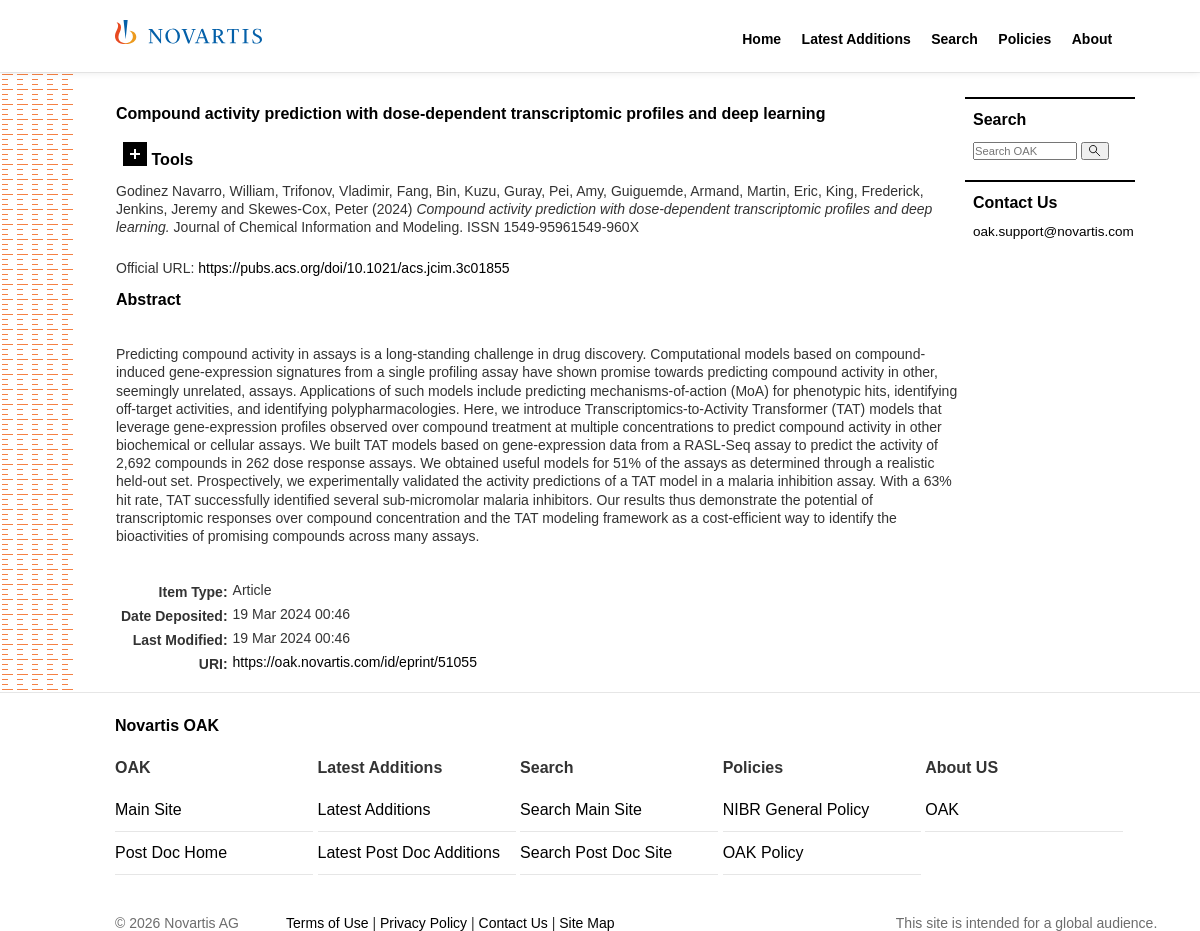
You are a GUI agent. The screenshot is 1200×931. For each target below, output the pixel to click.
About (1092, 39)
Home (761, 39)
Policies (1024, 39)
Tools (158, 159)
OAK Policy (763, 852)
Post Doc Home (171, 852)
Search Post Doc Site (596, 852)
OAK (942, 809)
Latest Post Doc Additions (409, 852)
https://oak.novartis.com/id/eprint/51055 (355, 662)
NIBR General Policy (796, 809)
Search (954, 39)
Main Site (148, 809)
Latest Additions (856, 39)
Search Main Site (581, 809)
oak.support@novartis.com (1053, 231)
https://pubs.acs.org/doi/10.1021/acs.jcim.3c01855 (353, 268)
